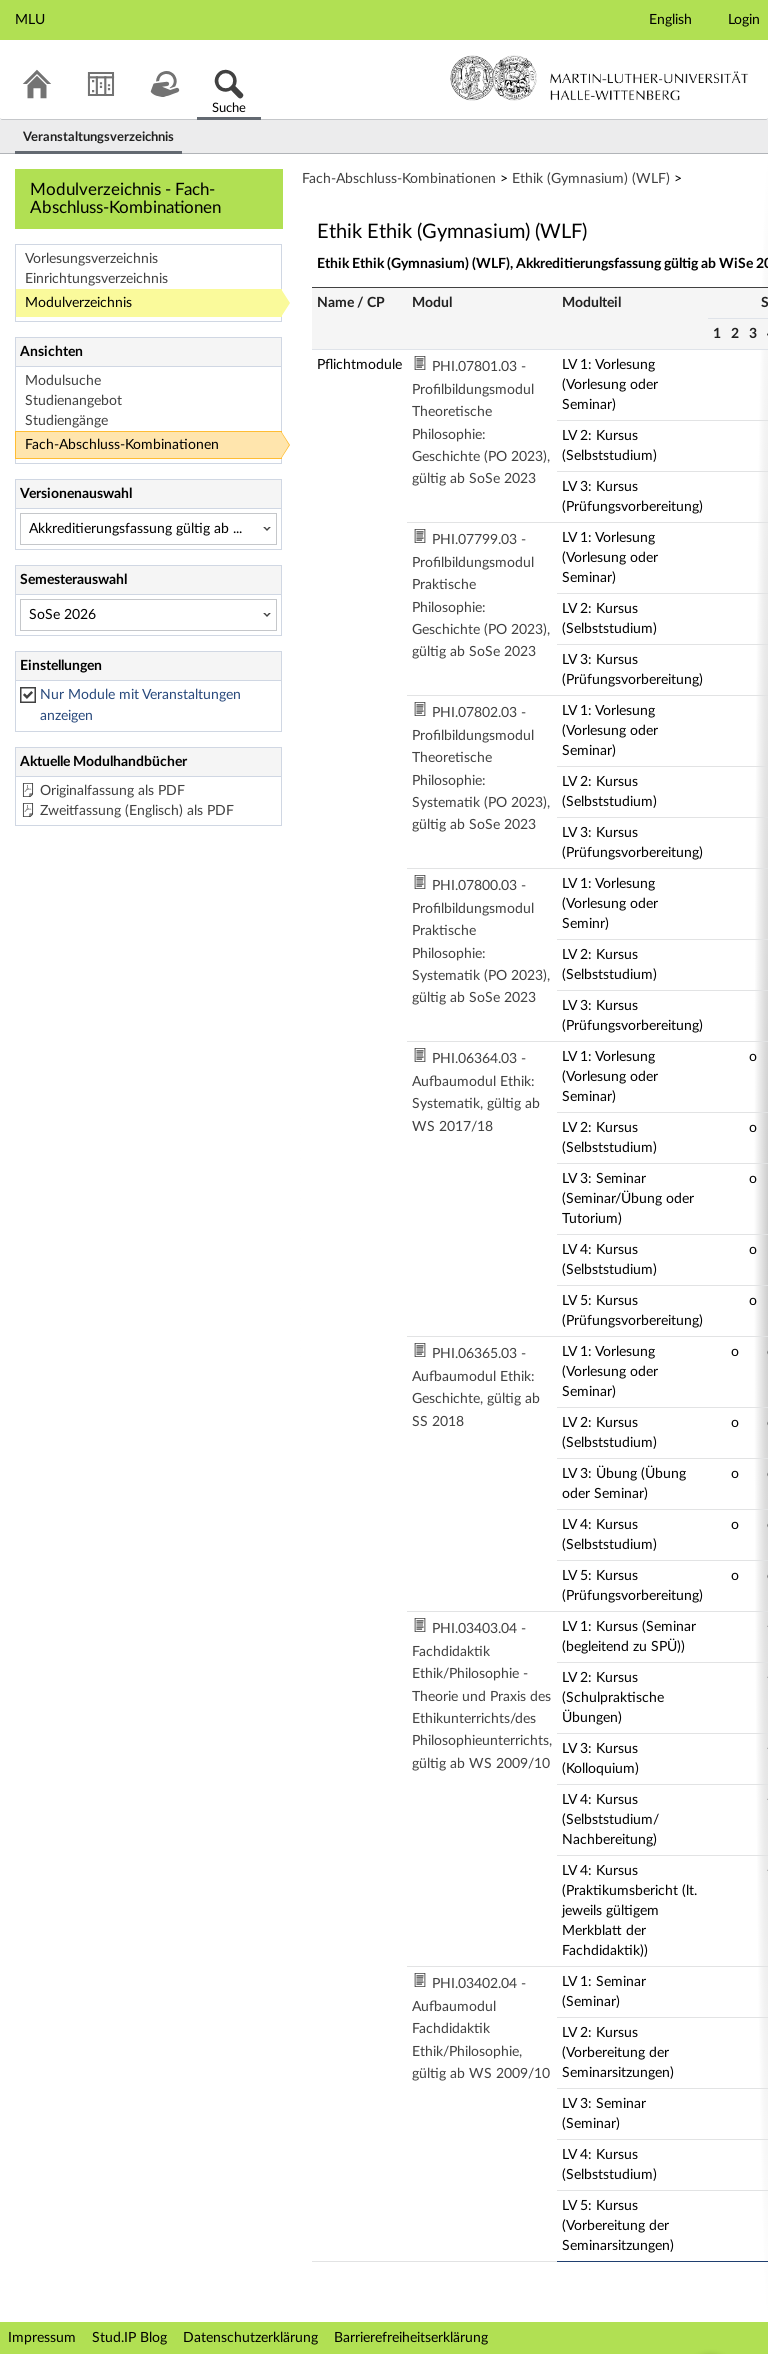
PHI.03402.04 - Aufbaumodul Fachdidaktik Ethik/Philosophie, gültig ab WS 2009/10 (481, 2029)
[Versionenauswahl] (148, 529)
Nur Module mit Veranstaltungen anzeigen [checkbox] (140, 705)
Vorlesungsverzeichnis (91, 259)
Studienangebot (73, 401)
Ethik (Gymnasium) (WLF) (591, 179)
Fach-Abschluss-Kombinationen (122, 445)
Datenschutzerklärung (250, 2338)
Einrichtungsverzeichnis (96, 279)
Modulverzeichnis (78, 303)
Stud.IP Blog (129, 2338)
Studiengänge (66, 421)
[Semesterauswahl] (148, 615)
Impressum (42, 2338)
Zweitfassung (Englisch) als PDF (137, 811)
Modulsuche (63, 381)
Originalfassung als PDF (112, 791)
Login (744, 20)
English (670, 20)
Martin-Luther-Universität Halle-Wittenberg (599, 78)
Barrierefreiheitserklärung (411, 2338)
